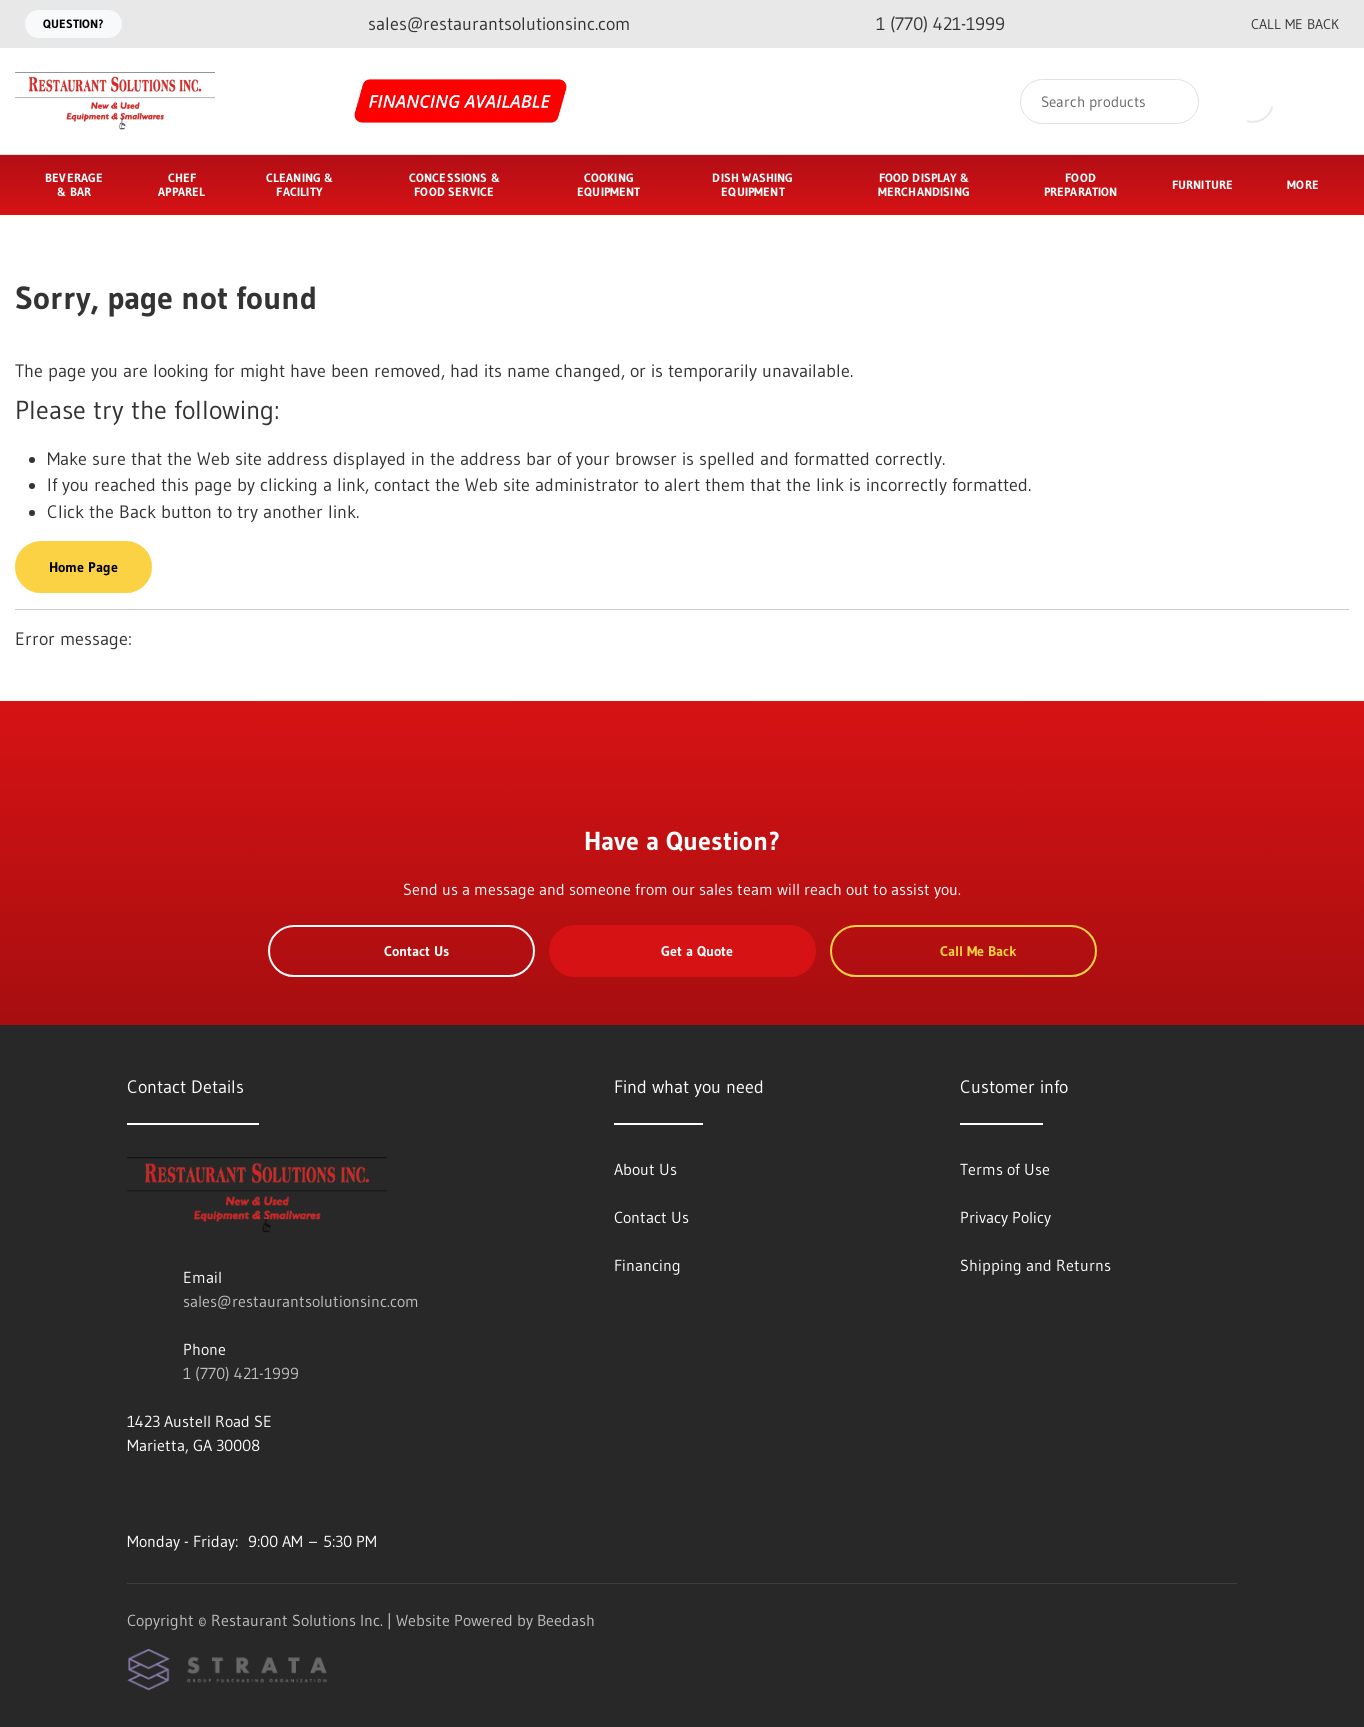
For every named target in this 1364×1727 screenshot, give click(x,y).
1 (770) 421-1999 (241, 1373)
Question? (73, 23)
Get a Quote (682, 951)
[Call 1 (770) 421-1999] (924, 24)
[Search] (1109, 101)
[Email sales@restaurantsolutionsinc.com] (483, 24)
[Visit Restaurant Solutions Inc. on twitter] (220, 1493)
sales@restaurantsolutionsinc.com (301, 1301)
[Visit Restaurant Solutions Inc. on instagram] (178, 1493)
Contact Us (401, 951)
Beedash (566, 1620)
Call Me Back (1279, 24)
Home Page (83, 567)
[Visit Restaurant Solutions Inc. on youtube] (136, 1493)
